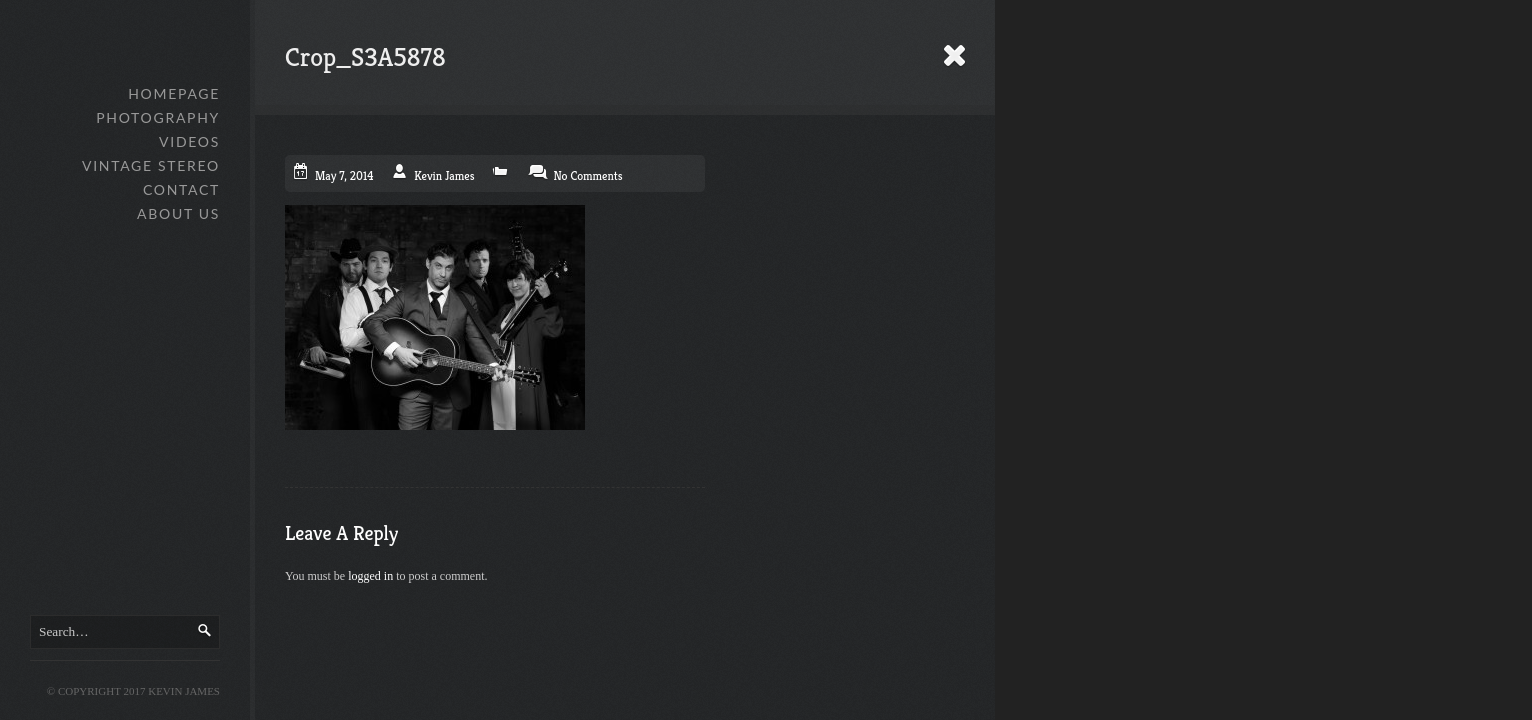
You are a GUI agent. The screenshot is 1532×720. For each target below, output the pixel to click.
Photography (158, 117)
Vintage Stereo (151, 165)
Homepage (174, 93)
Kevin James (444, 175)
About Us (178, 213)
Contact (181, 189)
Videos (189, 141)
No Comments (587, 175)
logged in (370, 576)
